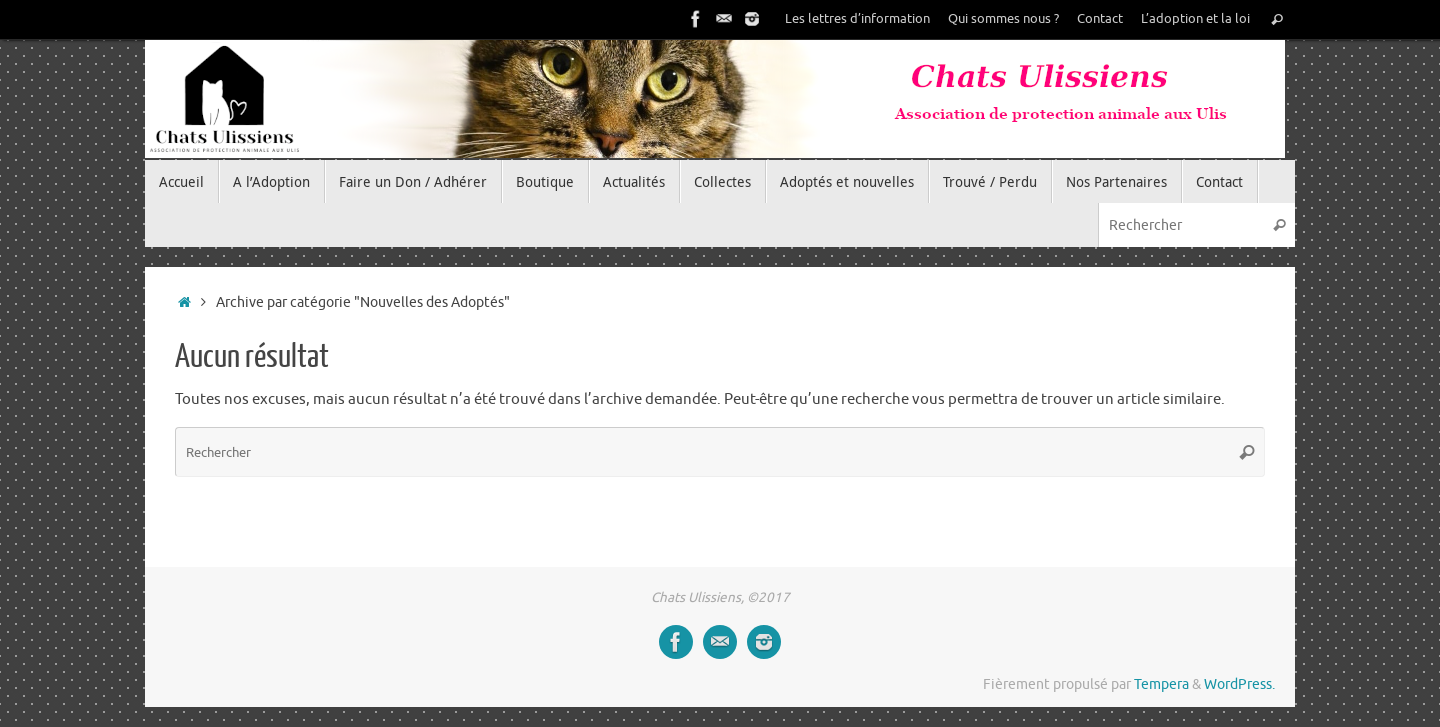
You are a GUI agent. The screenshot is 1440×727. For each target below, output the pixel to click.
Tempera (1161, 684)
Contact (1100, 19)
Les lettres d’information (857, 19)
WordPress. (1239, 684)
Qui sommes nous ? (1003, 19)
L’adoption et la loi (1195, 19)
